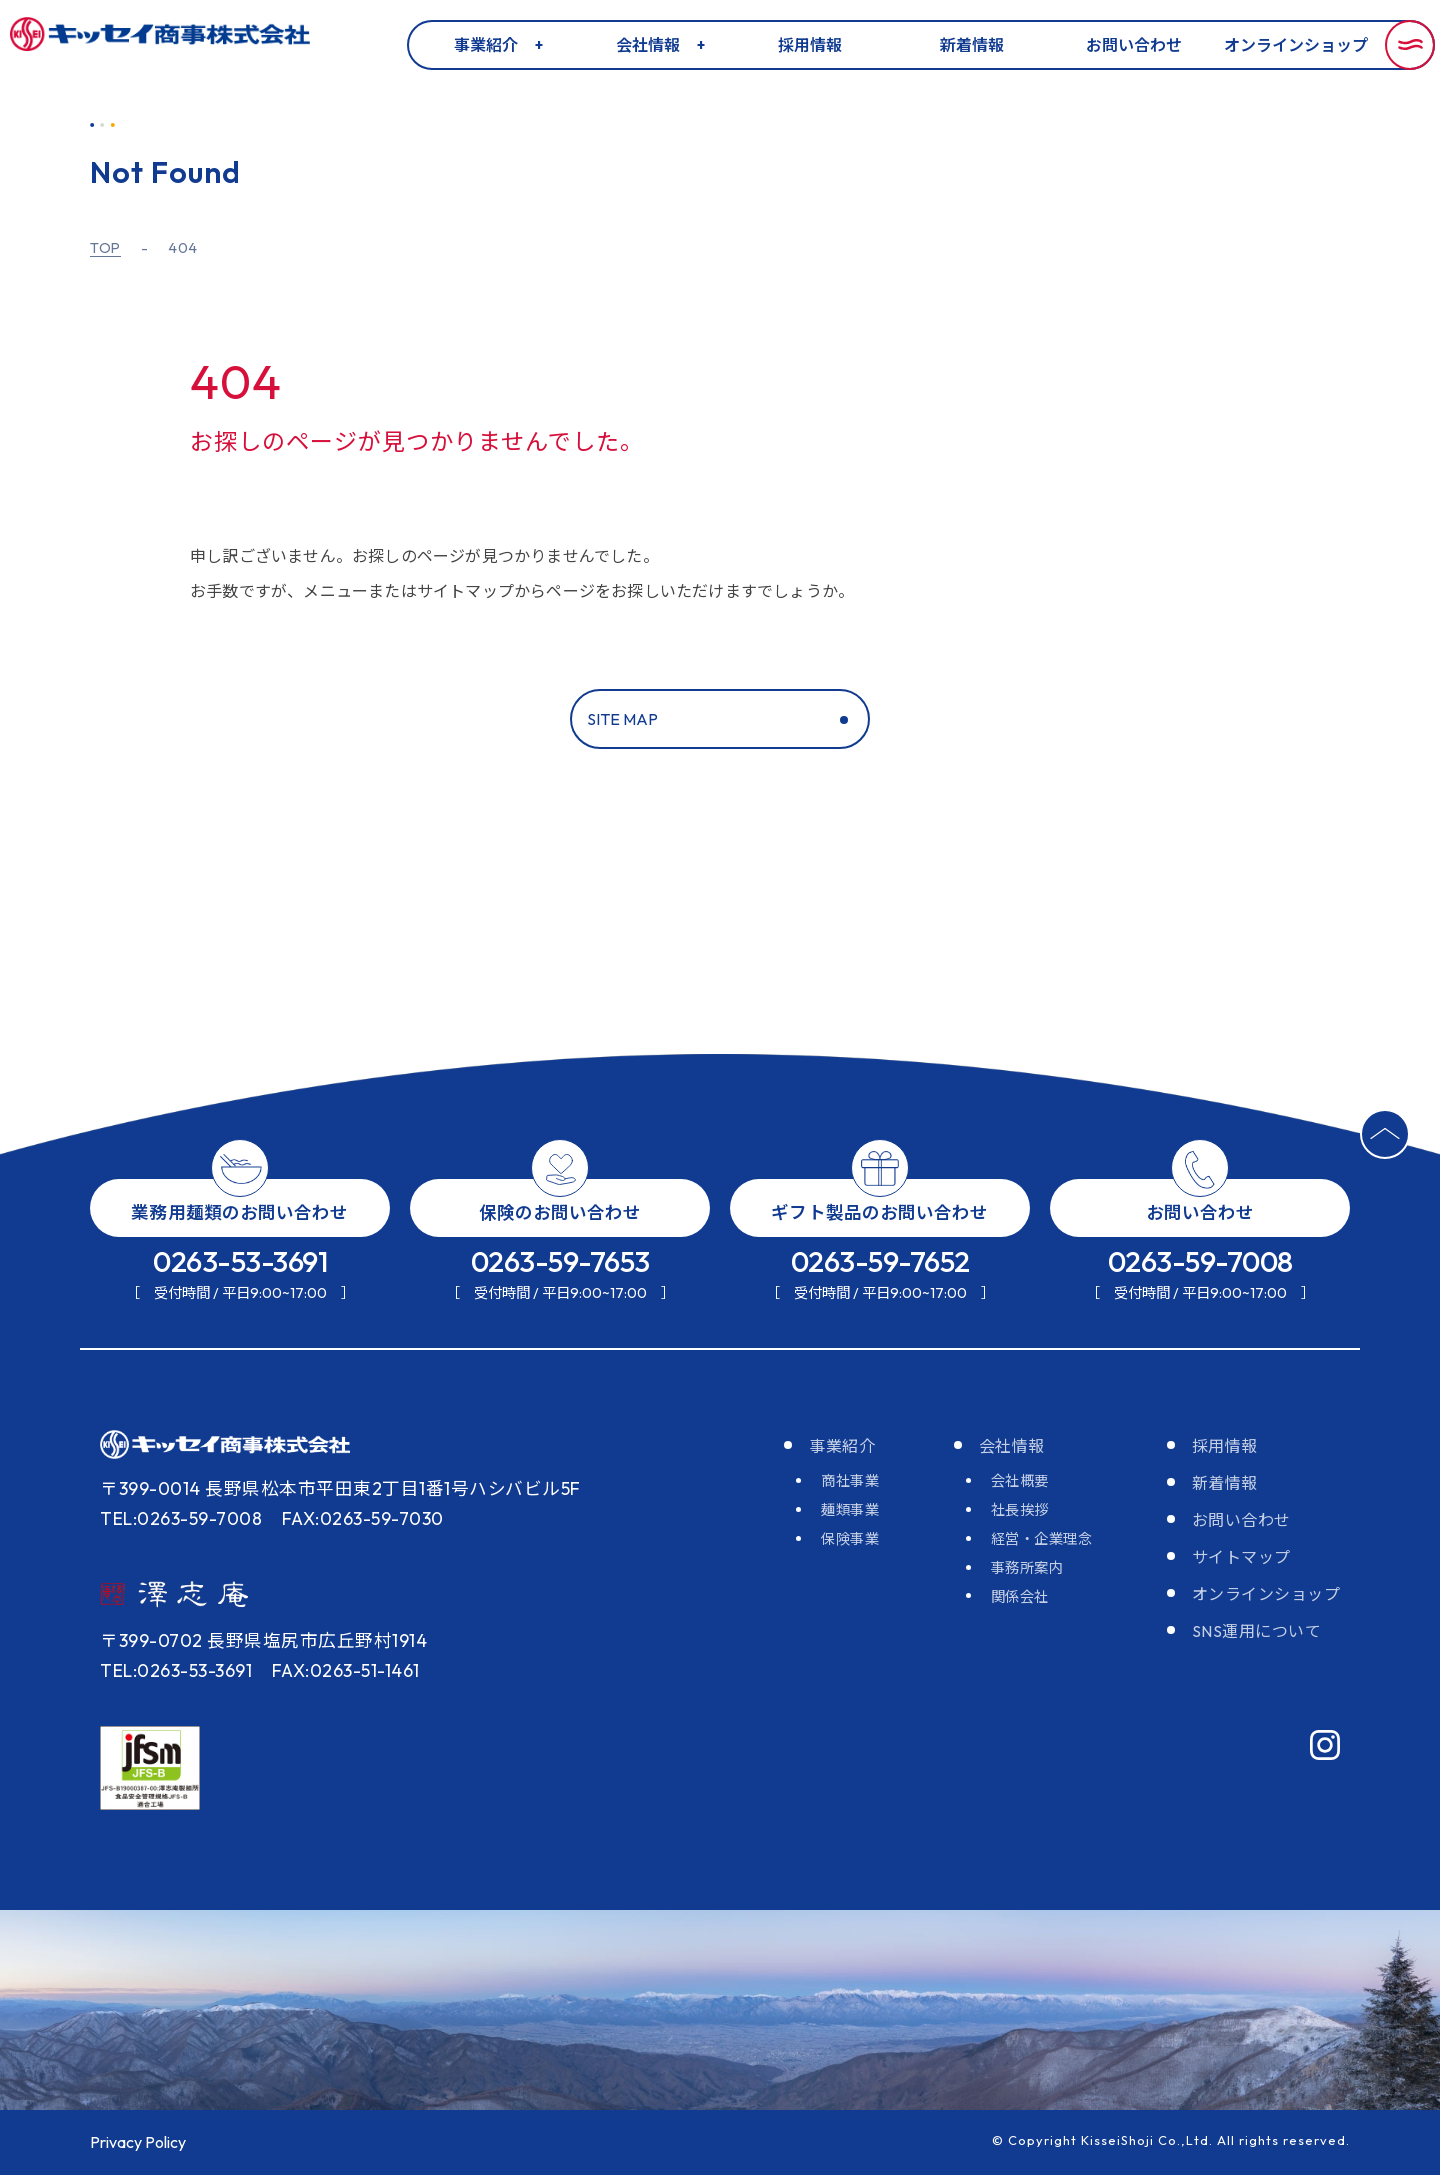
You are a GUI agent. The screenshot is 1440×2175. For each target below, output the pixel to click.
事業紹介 (486, 45)
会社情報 (648, 45)
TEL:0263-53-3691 (176, 1670)
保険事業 (850, 1539)
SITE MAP (622, 719)
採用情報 (810, 45)
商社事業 (850, 1481)
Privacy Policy (138, 2142)
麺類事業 (850, 1510)
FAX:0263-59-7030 (363, 1518)
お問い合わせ (1134, 45)
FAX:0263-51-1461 (346, 1670)
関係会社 (1020, 1597)
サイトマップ (1241, 1557)
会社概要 (1020, 1481)
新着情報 (972, 45)
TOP (105, 248)
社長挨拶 (1020, 1510)
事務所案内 (1027, 1568)
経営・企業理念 (1042, 1539)
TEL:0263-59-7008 (181, 1518)
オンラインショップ (1296, 45)
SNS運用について (1257, 1631)
